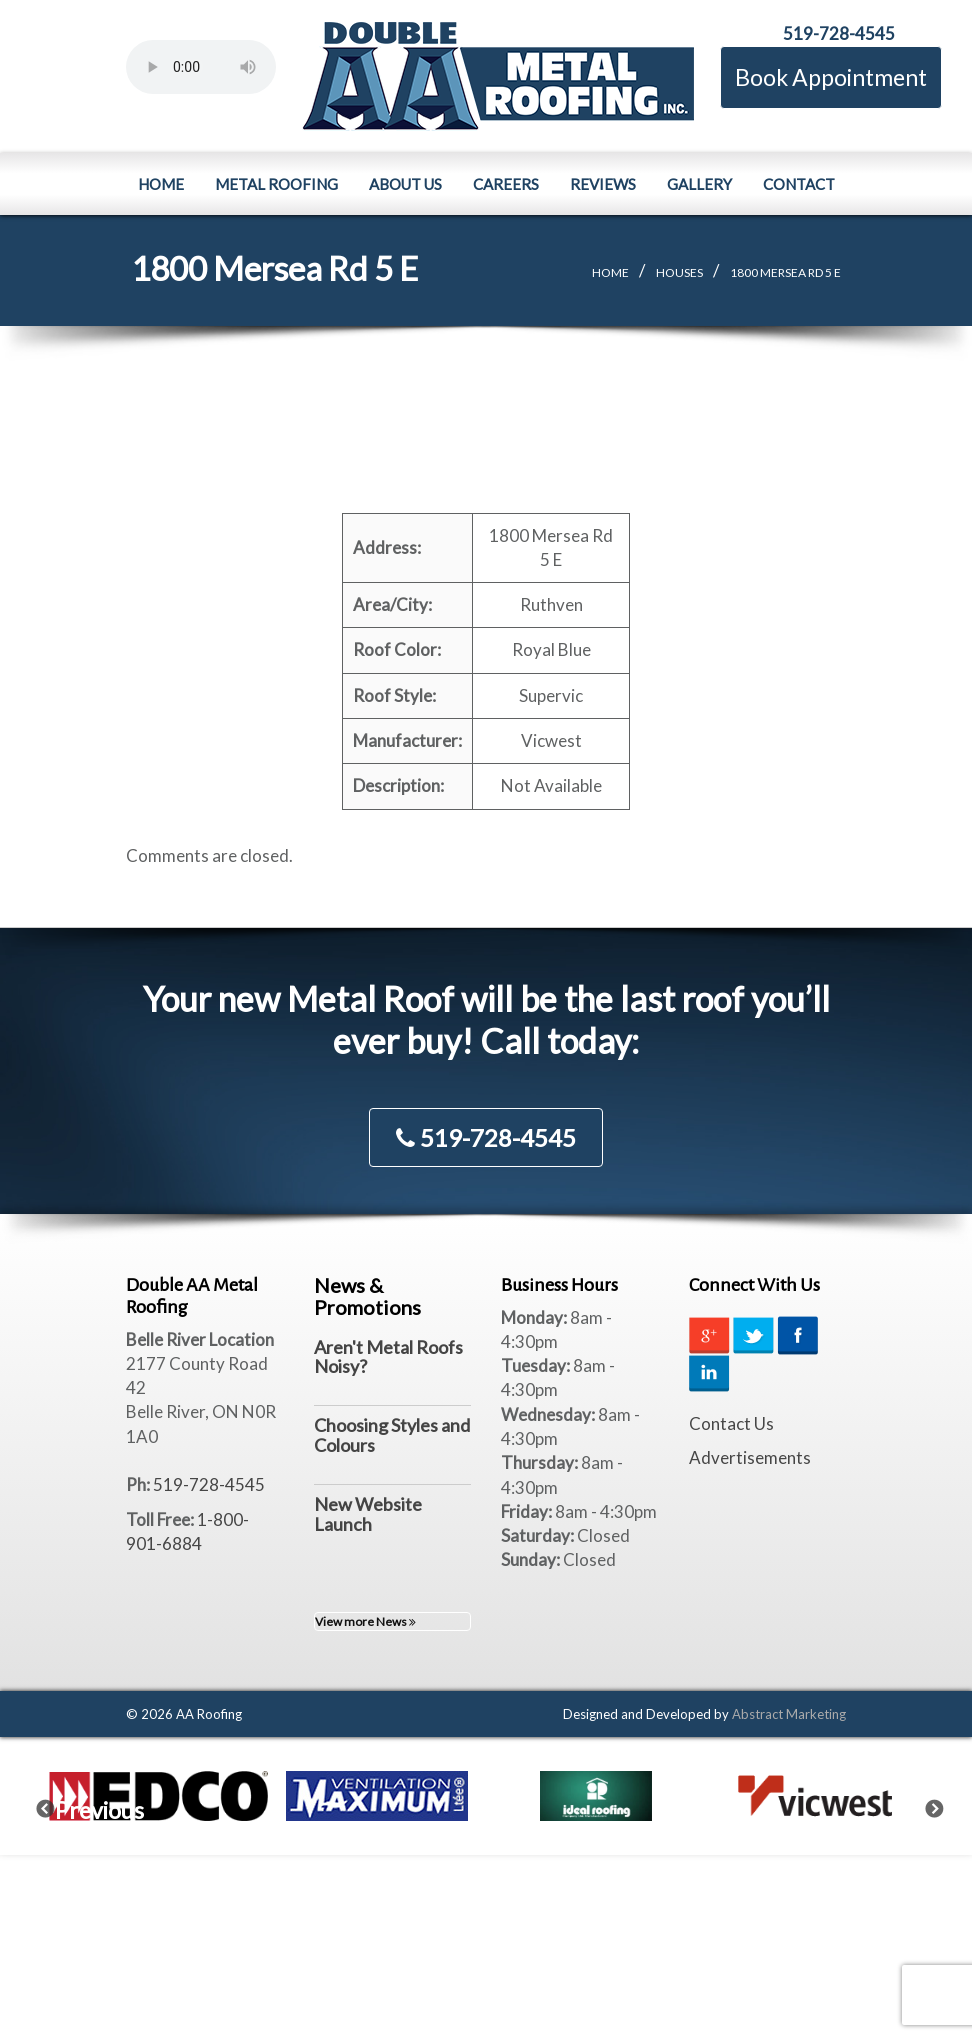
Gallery (699, 184)
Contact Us (731, 1423)
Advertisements (750, 1457)
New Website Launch (368, 1514)
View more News (365, 1621)
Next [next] (947, 1805)
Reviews (603, 184)
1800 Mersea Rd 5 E (785, 272)
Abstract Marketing (789, 1714)
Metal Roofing (276, 184)
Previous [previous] (58, 1805)
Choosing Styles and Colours (392, 1435)
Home (161, 184)
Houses (679, 272)
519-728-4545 (839, 33)
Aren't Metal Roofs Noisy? (388, 1357)
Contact (799, 184)
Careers (506, 184)
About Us (405, 184)
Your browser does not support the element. (201, 67)
